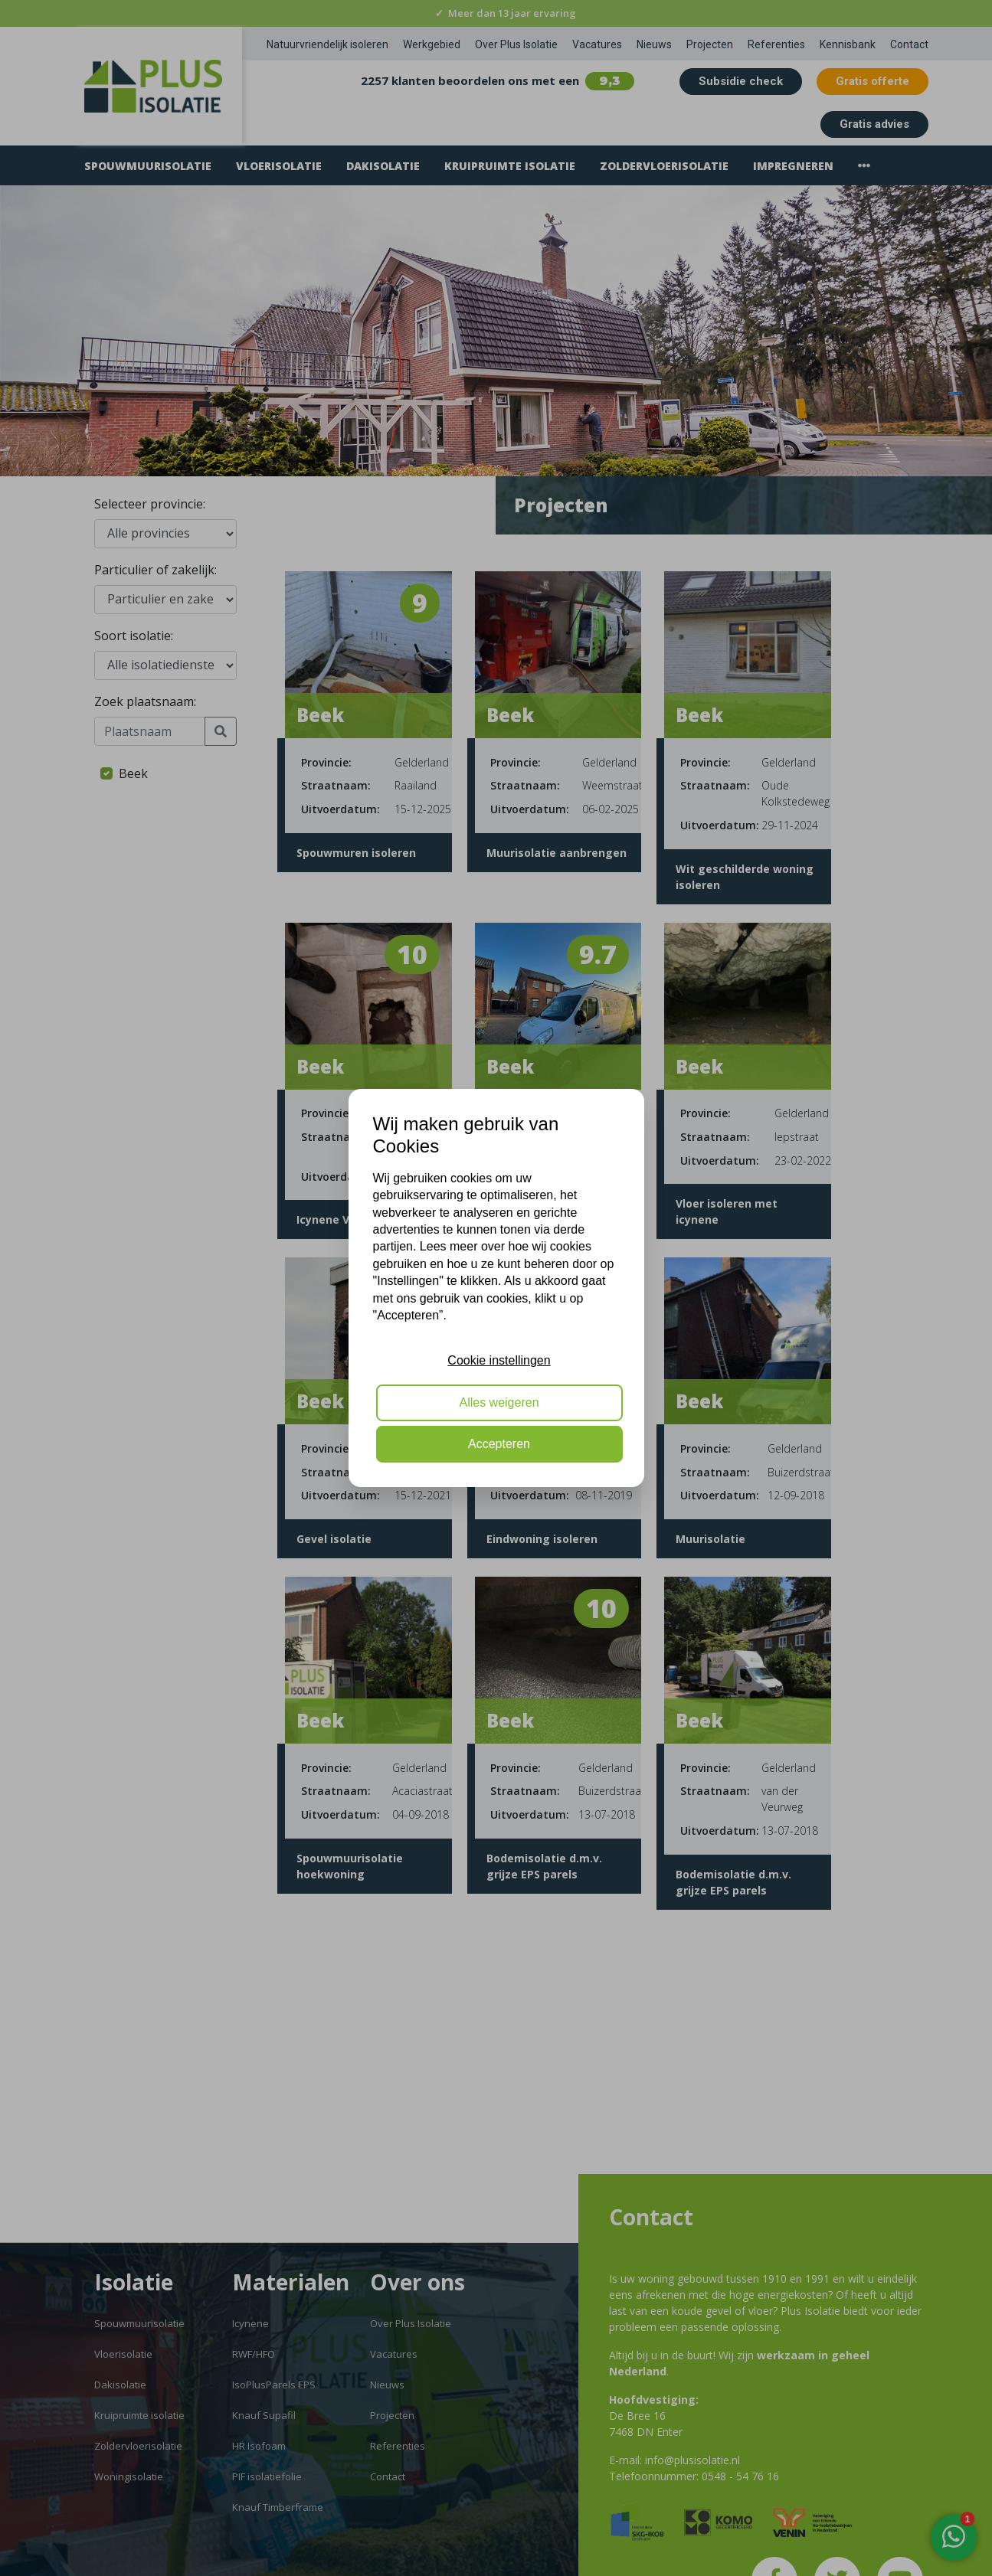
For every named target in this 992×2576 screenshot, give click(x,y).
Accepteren (499, 1443)
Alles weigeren (499, 1402)
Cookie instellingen (498, 1360)
